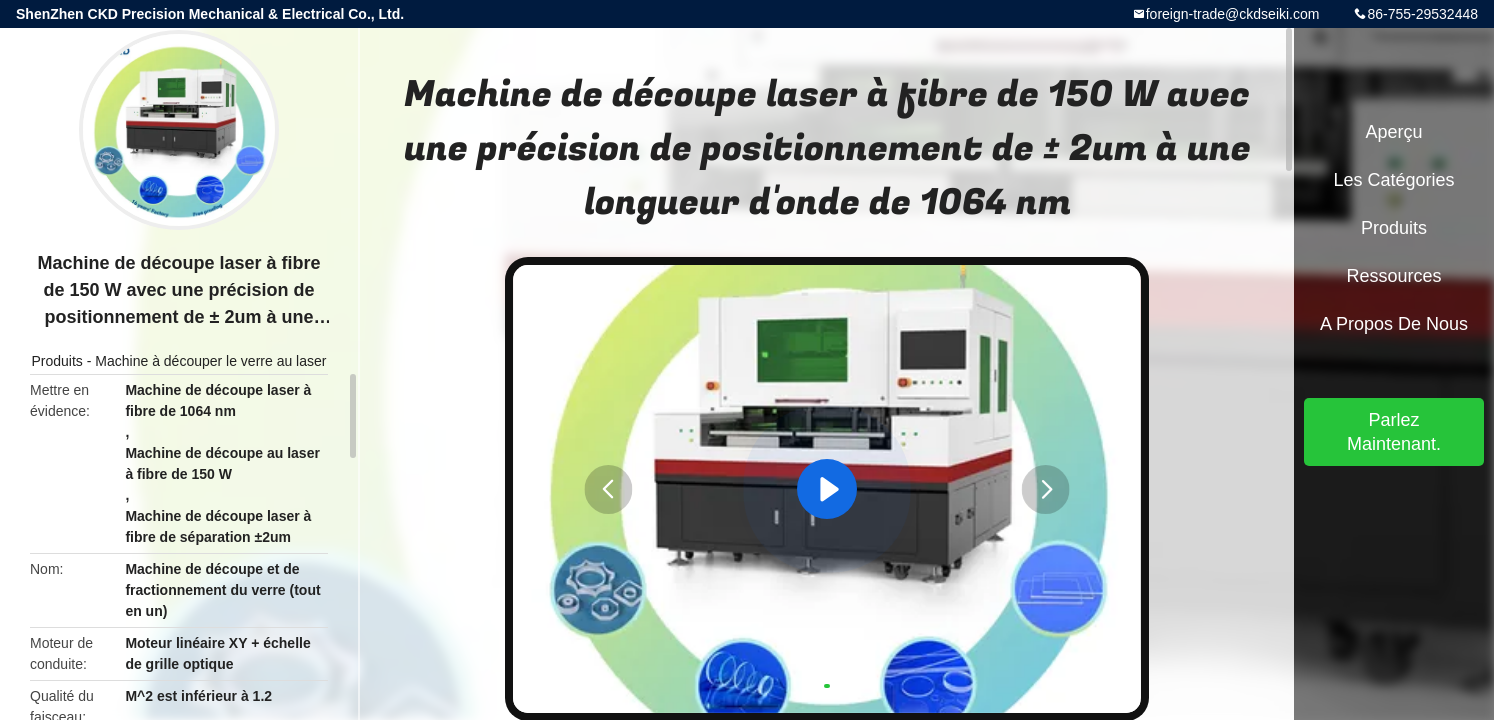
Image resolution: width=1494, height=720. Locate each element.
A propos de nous (1394, 324)
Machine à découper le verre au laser (210, 361)
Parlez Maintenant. (1394, 432)
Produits (57, 361)
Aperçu (1393, 132)
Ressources (1393, 276)
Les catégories (1393, 180)
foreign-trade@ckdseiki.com (1233, 14)
